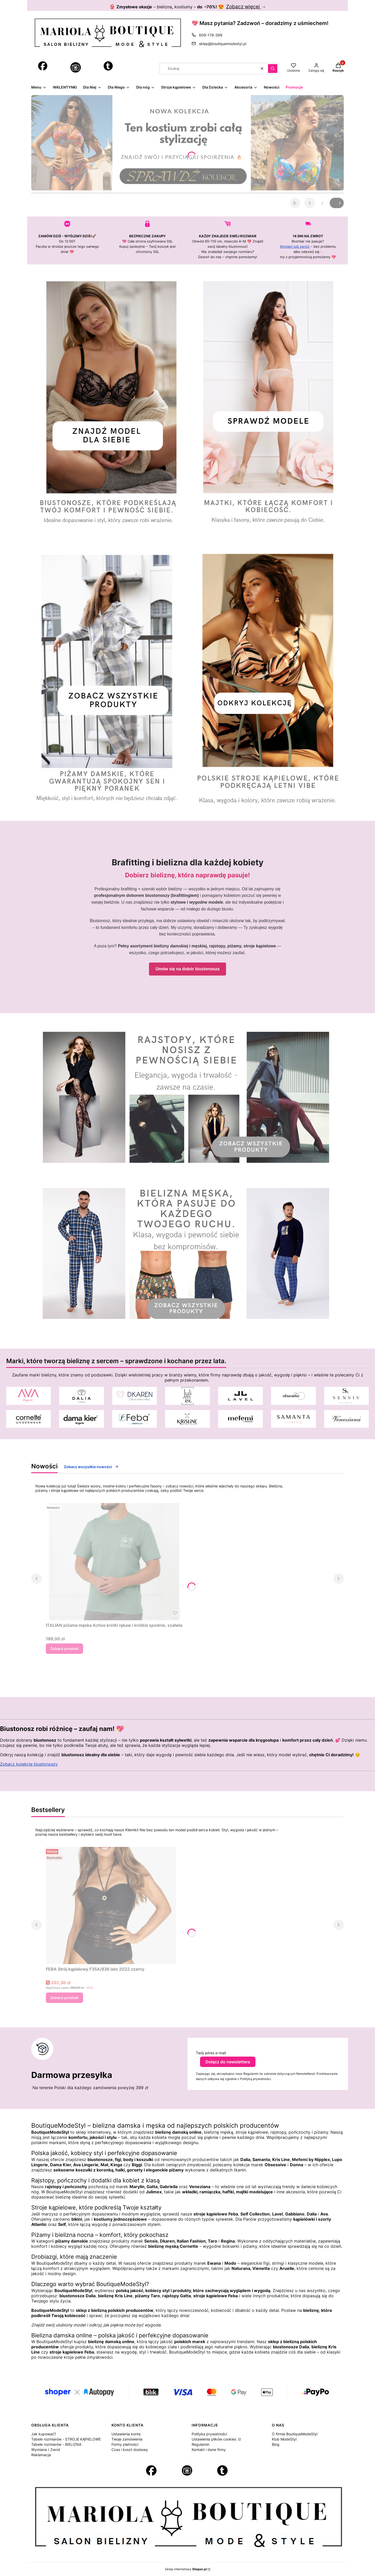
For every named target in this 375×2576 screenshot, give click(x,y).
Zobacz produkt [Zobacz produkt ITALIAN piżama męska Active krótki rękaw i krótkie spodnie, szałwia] (64, 1648)
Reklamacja (41, 2455)
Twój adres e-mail (211, 2053)
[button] (272, 68)
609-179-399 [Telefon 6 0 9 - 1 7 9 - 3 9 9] (210, 35)
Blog (275, 2444)
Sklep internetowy (186, 2569)
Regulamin (200, 2444)
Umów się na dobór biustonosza (187, 969)
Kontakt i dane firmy (209, 2449)
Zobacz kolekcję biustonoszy (29, 1764)
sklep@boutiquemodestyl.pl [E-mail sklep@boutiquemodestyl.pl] (222, 43)
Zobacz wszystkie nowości (91, 1466)
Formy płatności (124, 2444)
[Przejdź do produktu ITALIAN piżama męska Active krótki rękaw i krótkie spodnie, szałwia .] (114, 1561)
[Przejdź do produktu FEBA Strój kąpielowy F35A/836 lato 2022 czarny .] (111, 1905)
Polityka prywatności (209, 2434)
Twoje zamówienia (126, 2439)
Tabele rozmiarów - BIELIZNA (56, 2444)
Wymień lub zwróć (295, 246)
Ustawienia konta (126, 2434)
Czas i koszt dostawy (129, 2449)
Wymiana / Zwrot (45, 2449)
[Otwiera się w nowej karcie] (42, 65)
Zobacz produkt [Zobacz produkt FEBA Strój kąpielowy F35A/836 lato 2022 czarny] (64, 1997)
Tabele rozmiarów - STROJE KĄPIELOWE (66, 2439)
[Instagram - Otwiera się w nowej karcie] (76, 67)
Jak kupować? (43, 2434)
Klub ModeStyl (284, 2439)
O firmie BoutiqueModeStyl (294, 2434)
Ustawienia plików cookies (214, 2439)
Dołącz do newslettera (227, 2061)
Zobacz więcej (243, 7)
